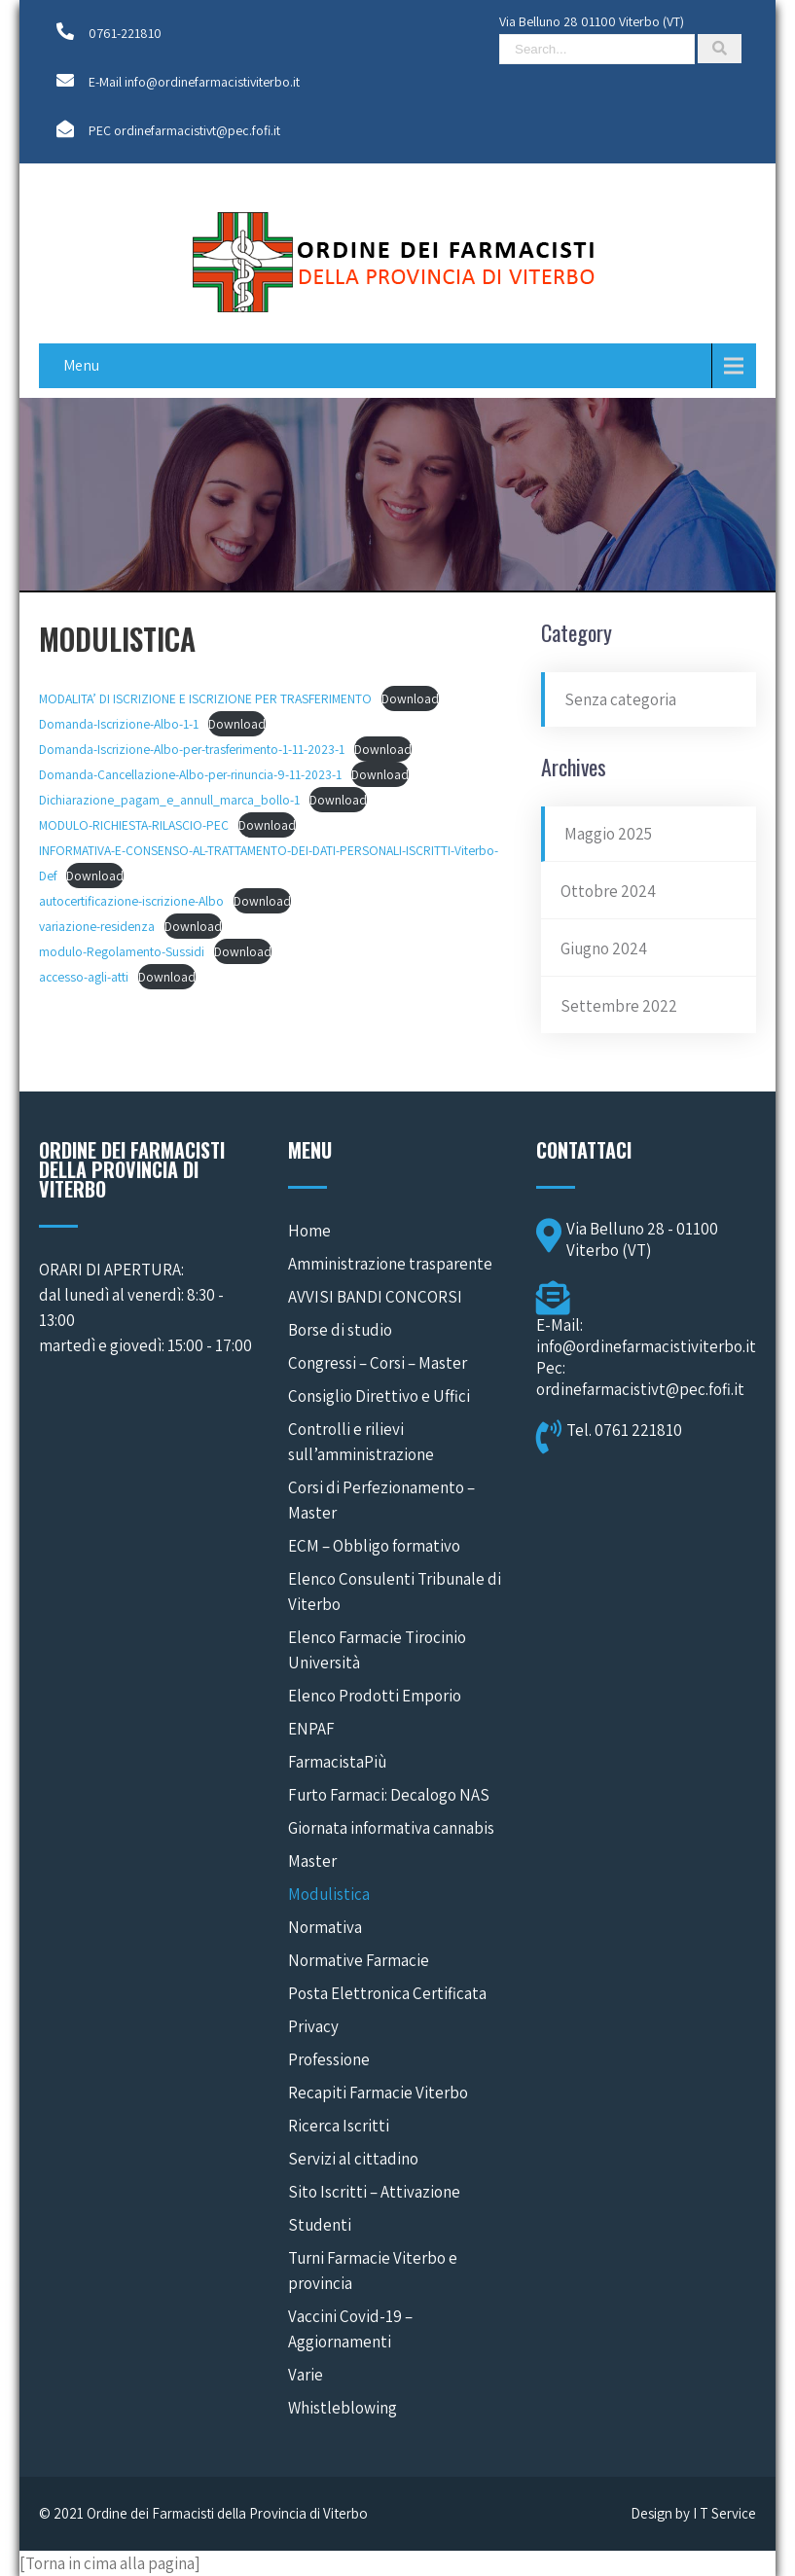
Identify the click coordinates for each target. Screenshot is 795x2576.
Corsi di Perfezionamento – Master (381, 1500)
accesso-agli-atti (83, 976)
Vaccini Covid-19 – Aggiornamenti (350, 2329)
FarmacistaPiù (337, 1761)
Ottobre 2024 (608, 891)
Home (309, 1230)
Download (410, 698)
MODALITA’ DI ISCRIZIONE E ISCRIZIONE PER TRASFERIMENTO (205, 698)
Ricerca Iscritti (338, 2125)
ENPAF (311, 1728)
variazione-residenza (97, 926)
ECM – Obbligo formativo (374, 1545)
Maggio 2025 (608, 833)
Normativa (325, 1927)
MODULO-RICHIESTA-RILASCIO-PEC (134, 825)
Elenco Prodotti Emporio (374, 1695)
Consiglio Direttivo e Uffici (379, 1396)
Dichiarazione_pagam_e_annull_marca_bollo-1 (169, 799)
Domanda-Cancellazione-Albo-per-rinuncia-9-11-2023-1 (190, 774)
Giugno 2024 (603, 948)
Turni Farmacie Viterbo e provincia (372, 2270)
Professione (329, 2059)
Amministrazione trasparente (390, 1263)
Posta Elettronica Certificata (387, 1993)
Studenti (319, 2225)
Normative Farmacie (358, 1960)
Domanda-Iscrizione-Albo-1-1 (119, 724)
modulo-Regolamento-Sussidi (121, 951)
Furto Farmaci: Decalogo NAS (388, 1795)
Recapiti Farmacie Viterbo (378, 2092)
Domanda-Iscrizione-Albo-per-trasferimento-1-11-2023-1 (191, 749)
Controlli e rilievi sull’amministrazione (361, 1441)
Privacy (313, 2026)
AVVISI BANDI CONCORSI (375, 1296)
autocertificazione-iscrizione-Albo (131, 901)
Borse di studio (340, 1330)
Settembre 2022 (618, 1006)
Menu (81, 365)
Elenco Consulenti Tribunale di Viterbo (394, 1591)
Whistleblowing (342, 2407)
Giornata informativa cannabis (391, 1828)
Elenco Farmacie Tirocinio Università (377, 1650)
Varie (305, 2374)
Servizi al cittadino (353, 2158)
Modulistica (329, 1894)
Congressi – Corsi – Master (377, 1363)
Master (312, 1861)
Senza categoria (620, 699)
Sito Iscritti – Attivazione (374, 2191)
